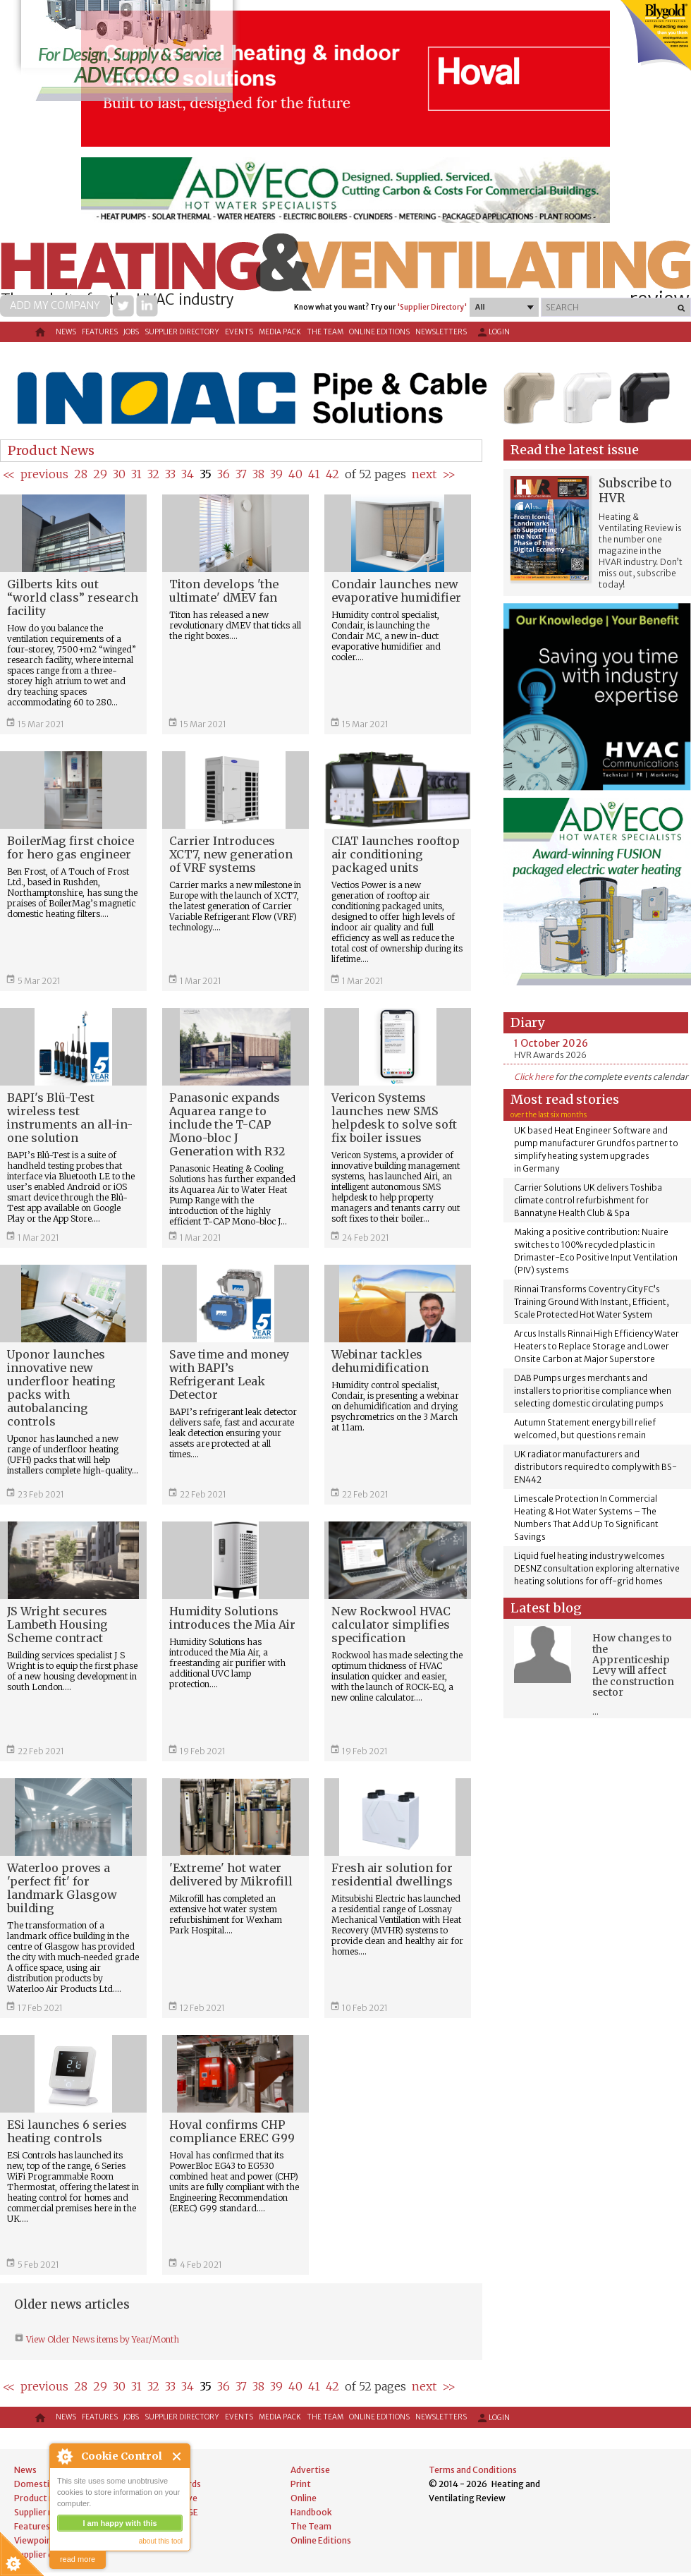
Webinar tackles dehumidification (380, 1361)
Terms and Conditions (473, 2470)
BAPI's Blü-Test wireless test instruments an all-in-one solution (70, 1117)
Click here (534, 1076)
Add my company (55, 305)
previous (44, 474)
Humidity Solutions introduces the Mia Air (232, 1618)
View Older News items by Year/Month (101, 2339)
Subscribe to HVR (635, 490)
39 (276, 474)
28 (80, 474)
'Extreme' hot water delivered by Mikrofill (231, 1874)
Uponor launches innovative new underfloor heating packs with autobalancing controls (61, 1387)
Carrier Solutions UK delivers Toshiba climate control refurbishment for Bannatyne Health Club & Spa (588, 1200)
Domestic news (45, 2484)
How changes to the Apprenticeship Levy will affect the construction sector (633, 1665)
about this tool (161, 2541)
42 (332, 474)
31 (136, 474)
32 (153, 474)
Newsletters (441, 331)
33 (170, 474)
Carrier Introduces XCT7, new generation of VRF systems (231, 854)
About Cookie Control (64, 2456)
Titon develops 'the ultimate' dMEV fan (224, 590)
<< (9, 474)
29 (100, 474)
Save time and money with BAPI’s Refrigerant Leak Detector (229, 1374)
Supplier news (41, 2512)
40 (295, 474)
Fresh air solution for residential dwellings (392, 1874)
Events (239, 331)
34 (187, 474)
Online (304, 2498)
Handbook (311, 2512)
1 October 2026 (551, 1043)
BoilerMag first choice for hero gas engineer (70, 847)
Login (493, 332)
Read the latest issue (574, 450)
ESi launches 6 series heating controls (67, 2131)
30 (119, 474)
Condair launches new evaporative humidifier (396, 590)
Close (177, 2456)
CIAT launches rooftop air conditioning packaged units (395, 854)
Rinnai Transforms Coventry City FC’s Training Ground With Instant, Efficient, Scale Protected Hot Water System (591, 1302)
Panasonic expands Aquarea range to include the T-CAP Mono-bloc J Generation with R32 (227, 1124)
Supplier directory (182, 331)
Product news (42, 2498)
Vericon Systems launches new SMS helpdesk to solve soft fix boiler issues (394, 1117)
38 (258, 474)
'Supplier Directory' (432, 307)
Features (100, 331)
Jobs (131, 331)
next (424, 474)
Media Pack (280, 331)
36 (223, 474)
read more (77, 2559)
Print (301, 2484)
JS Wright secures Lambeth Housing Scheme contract (57, 1624)
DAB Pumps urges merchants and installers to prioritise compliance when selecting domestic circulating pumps (592, 1391)
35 (206, 474)
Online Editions (379, 331)
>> (448, 474)
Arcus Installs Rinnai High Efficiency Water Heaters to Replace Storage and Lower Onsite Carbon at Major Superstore (596, 1346)
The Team (325, 331)
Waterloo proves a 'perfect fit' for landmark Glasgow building (62, 1888)
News (66, 331)
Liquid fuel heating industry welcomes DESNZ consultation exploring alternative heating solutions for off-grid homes (597, 1568)
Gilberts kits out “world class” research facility (72, 597)
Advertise (310, 2470)
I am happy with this (119, 2523)
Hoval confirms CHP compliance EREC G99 (232, 2131)
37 (241, 474)
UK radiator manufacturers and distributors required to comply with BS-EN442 (595, 1467)
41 (314, 474)
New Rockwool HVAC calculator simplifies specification (391, 1624)
